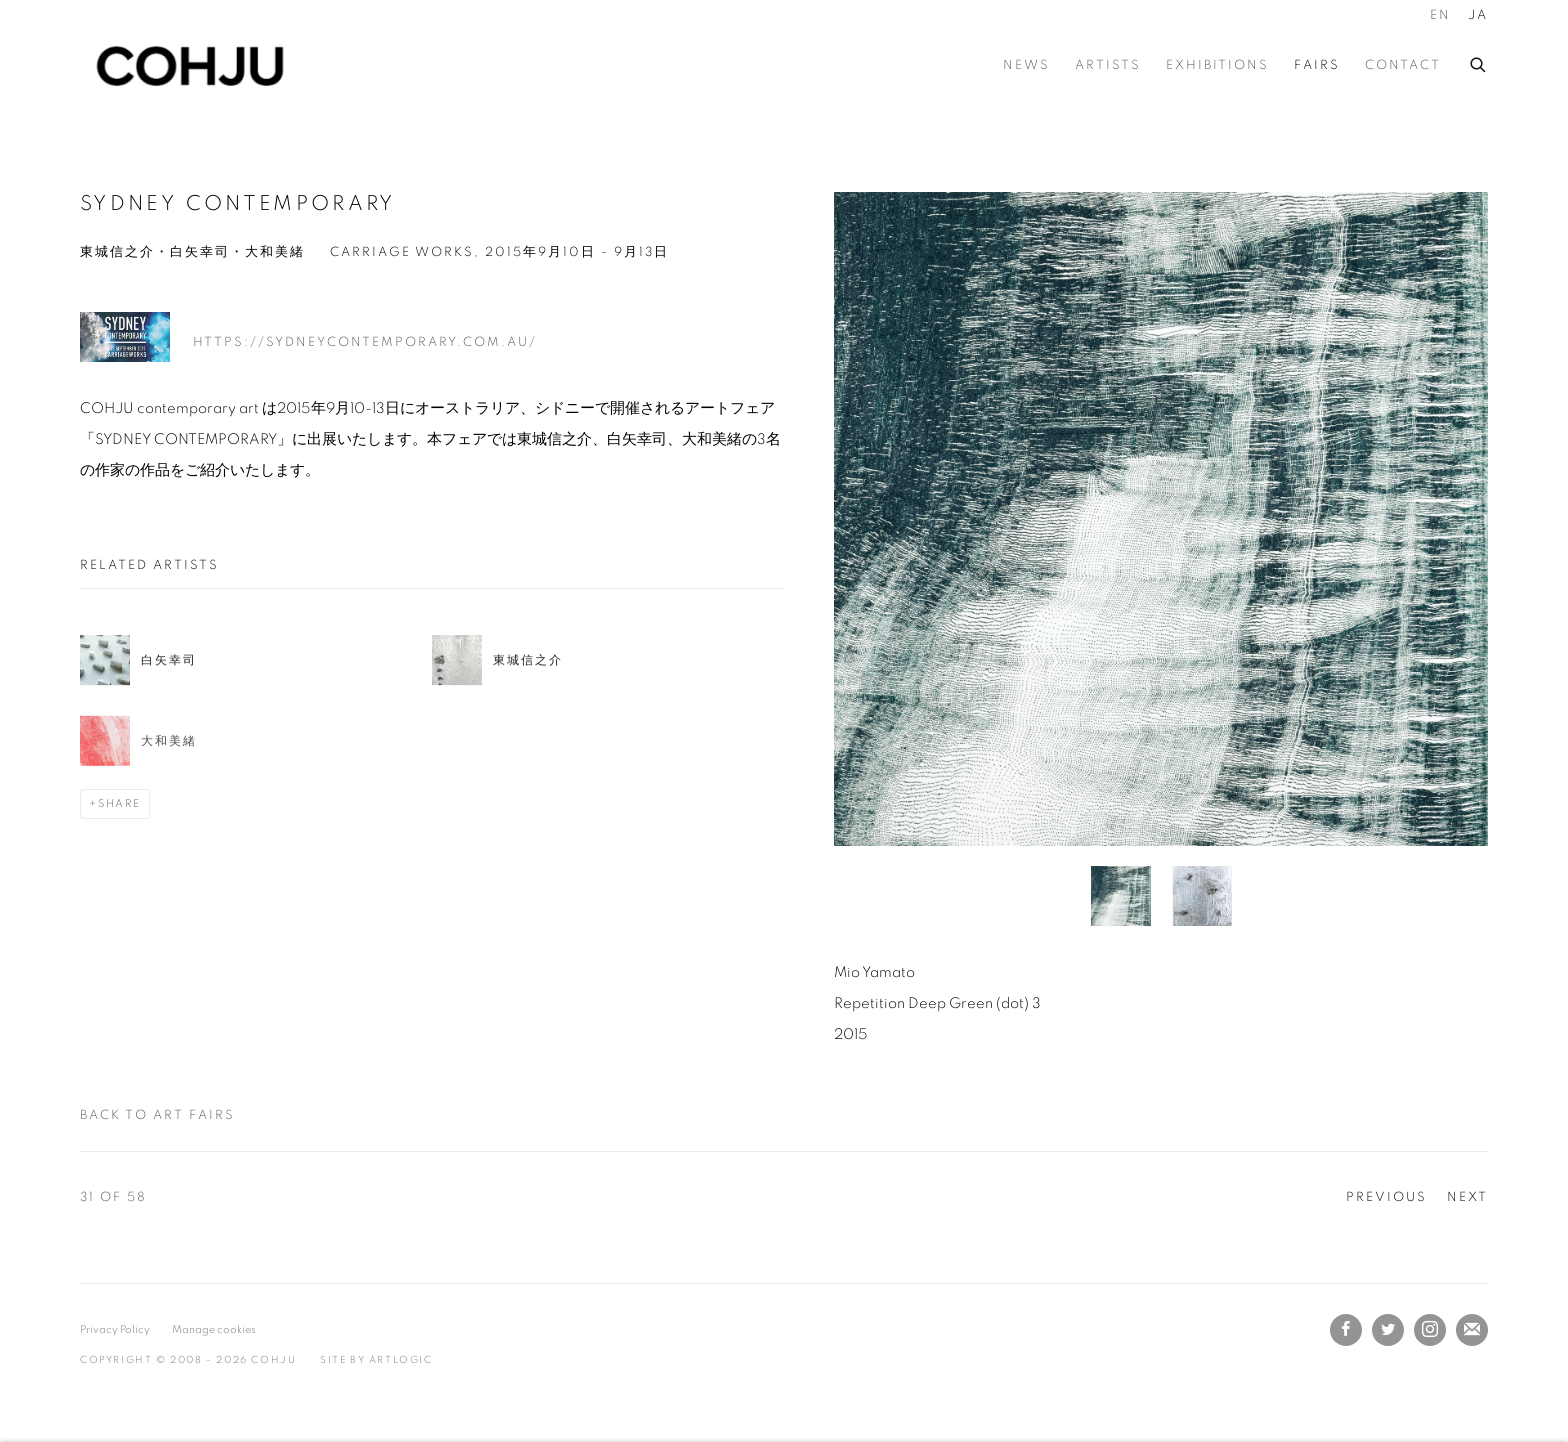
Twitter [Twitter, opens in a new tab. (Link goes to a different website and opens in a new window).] (1388, 1330)
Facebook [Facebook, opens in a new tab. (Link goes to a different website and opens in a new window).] (1346, 1330)
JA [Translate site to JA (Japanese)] (1478, 15)
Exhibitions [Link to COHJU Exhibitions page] (1217, 65)
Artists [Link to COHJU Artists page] (1108, 65)
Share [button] (119, 803)
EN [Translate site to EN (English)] (1440, 15)
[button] (1121, 896)
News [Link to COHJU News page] (1026, 65)
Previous (1386, 1197)
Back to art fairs (157, 1115)
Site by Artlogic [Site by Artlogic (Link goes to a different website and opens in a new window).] (376, 1360)
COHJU (190, 66)
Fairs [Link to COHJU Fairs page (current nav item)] (1317, 65)
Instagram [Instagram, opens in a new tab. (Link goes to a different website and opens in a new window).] (1430, 1330)
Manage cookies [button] (214, 1329)
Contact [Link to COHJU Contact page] (1403, 65)
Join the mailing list (1472, 1330)
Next (1467, 1197)
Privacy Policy (115, 1329)
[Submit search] (1479, 62)
